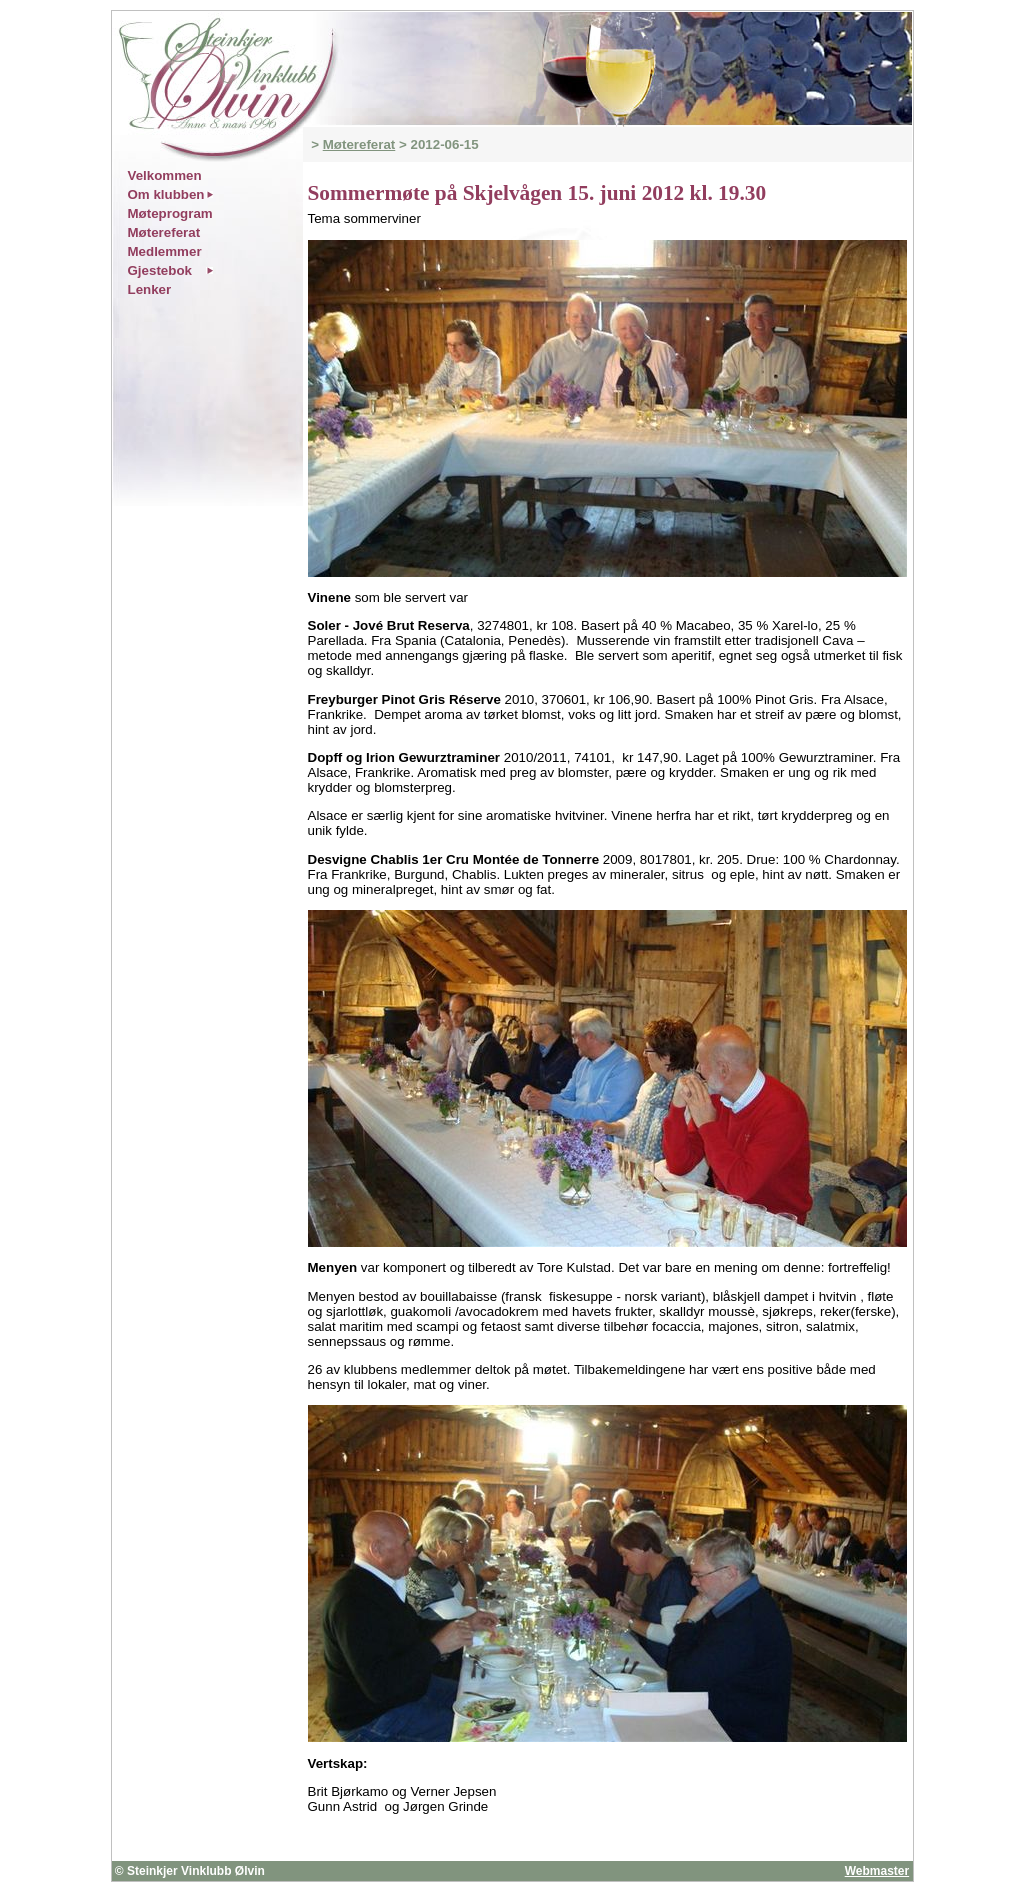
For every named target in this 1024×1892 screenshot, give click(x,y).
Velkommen (165, 175)
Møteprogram (170, 213)
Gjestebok (160, 270)
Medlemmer (165, 251)
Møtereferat (359, 144)
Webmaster (877, 1871)
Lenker (150, 289)
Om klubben (166, 194)
